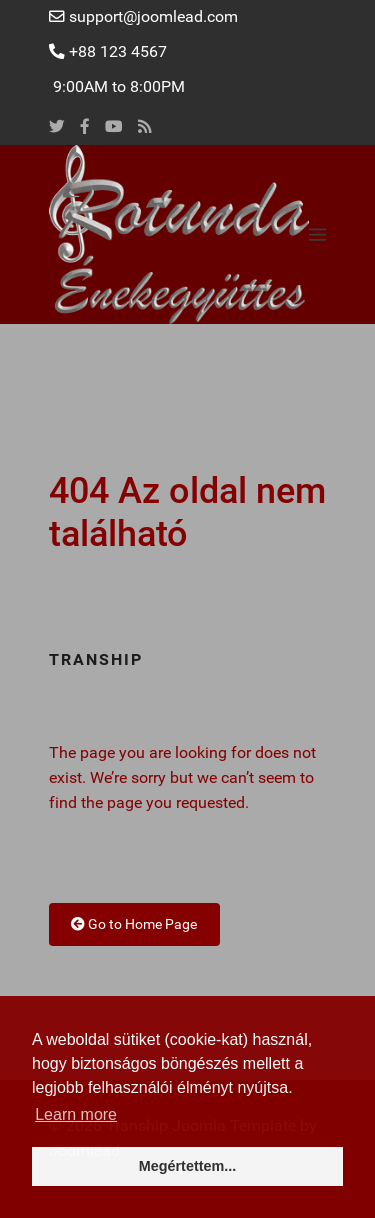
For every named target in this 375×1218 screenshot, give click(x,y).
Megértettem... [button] (188, 1166)
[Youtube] (114, 127)
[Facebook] (85, 127)
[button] (317, 234)
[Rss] (145, 127)
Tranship (96, 660)
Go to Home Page (134, 924)
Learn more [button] (76, 1114)
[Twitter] (57, 127)
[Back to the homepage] (179, 234)
